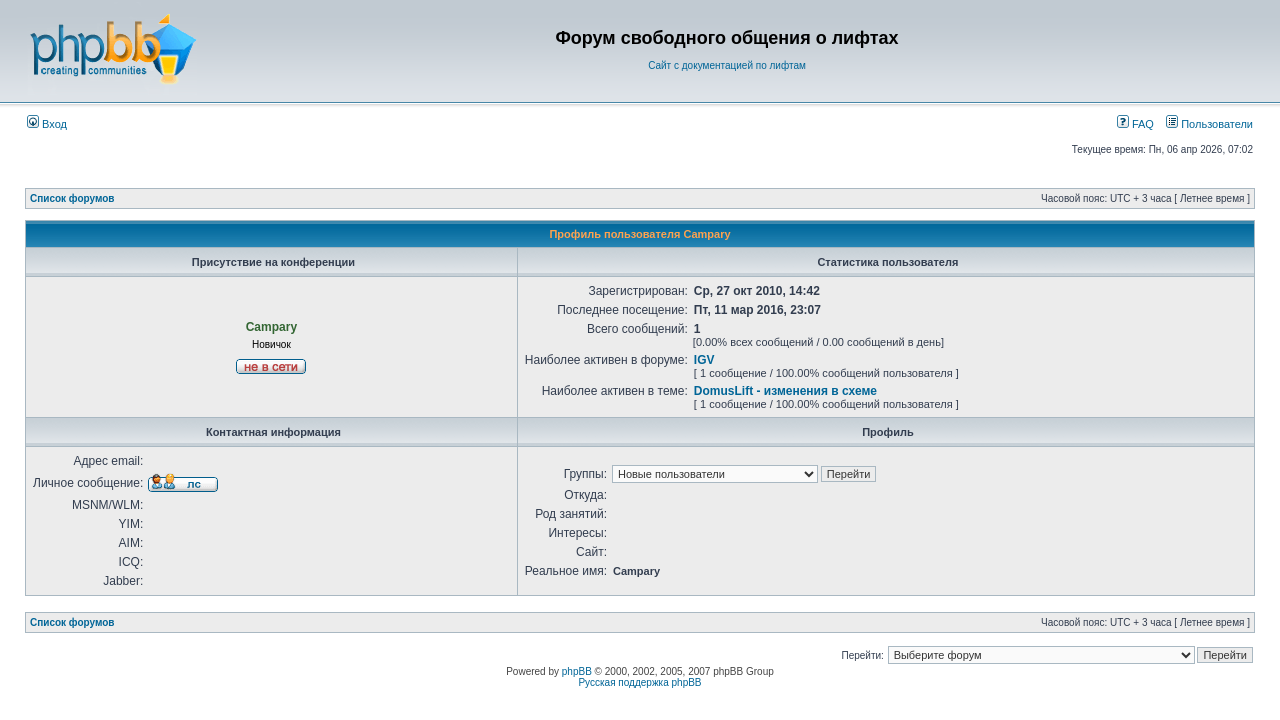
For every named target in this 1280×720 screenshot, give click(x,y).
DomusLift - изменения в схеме (785, 391)
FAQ (1135, 124)
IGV (704, 360)
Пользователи (1209, 124)
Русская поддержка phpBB (639, 682)
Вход (47, 124)
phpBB (577, 671)
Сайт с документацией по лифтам (727, 65)
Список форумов (72, 198)
